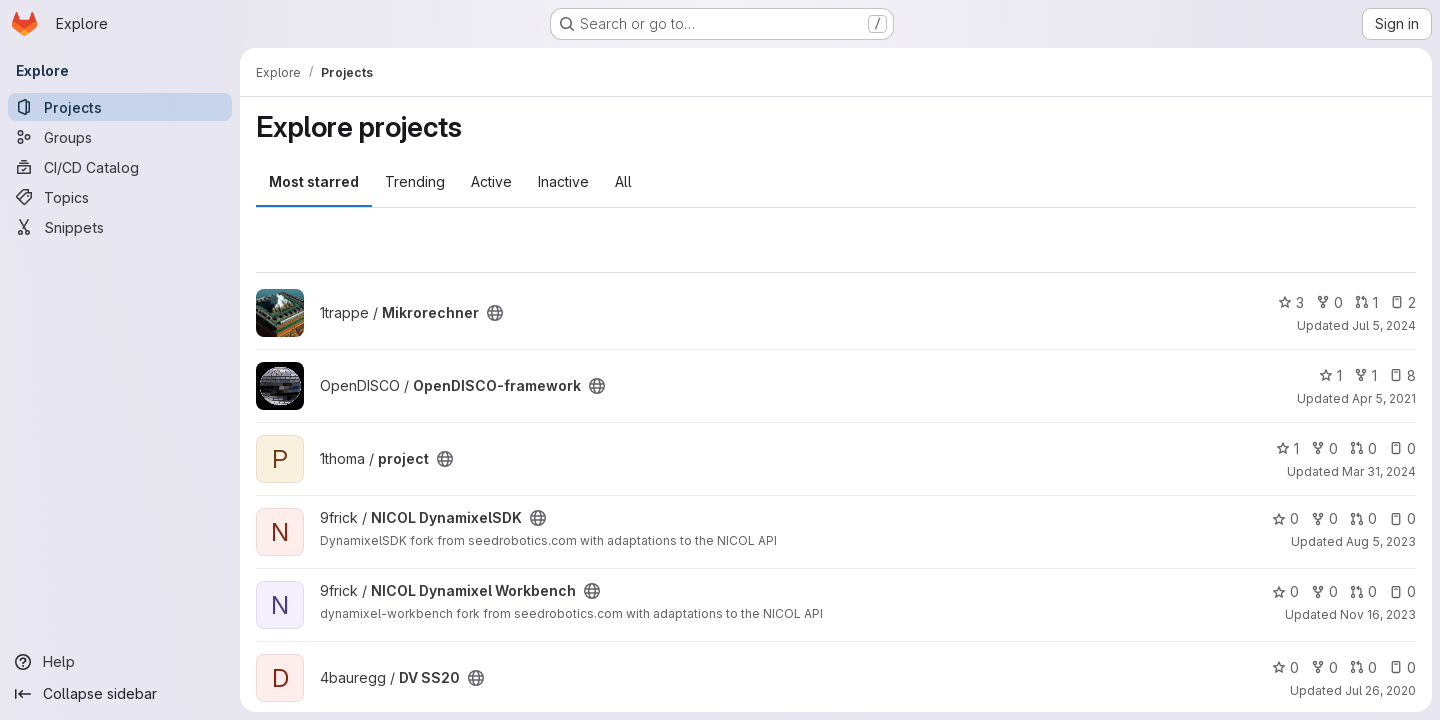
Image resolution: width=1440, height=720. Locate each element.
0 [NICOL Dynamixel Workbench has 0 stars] (1285, 591)
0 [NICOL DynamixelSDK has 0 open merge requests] (1363, 518)
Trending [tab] (415, 181)
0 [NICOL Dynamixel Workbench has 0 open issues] (1402, 591)
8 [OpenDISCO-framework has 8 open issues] (1402, 375)
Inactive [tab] (563, 181)
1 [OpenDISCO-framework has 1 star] (1330, 375)
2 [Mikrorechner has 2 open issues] (1403, 302)
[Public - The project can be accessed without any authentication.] (495, 313)
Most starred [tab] (314, 181)
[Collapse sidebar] (120, 694)
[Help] (120, 662)
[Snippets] (120, 227)
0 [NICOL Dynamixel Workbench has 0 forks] (1324, 591)
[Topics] (120, 197)
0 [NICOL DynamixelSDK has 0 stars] (1285, 518)
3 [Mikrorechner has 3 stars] (1291, 302)
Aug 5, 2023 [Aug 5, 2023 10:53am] (1381, 541)
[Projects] (120, 107)
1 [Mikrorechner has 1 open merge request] (1366, 302)
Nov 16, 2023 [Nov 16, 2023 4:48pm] (1378, 614)
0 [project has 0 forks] (1324, 448)
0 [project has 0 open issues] (1402, 448)
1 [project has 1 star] (1287, 448)
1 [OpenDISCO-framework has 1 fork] (1365, 375)
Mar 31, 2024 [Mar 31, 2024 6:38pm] (1379, 471)
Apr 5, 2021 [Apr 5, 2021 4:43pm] (1384, 398)
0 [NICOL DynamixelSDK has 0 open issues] (1402, 518)
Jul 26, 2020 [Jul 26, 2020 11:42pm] (1380, 690)
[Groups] (120, 137)
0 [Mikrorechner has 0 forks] (1329, 302)
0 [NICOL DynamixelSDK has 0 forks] (1324, 518)
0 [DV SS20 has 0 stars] (1285, 667)
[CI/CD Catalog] (120, 167)
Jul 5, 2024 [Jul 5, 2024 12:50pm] (1384, 325)
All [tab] (623, 181)
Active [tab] (491, 181)
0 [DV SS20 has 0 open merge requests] (1363, 667)
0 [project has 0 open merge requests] (1363, 448)
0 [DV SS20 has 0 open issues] (1402, 667)
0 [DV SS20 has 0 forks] (1324, 667)
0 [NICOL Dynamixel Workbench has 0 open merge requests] (1363, 591)
